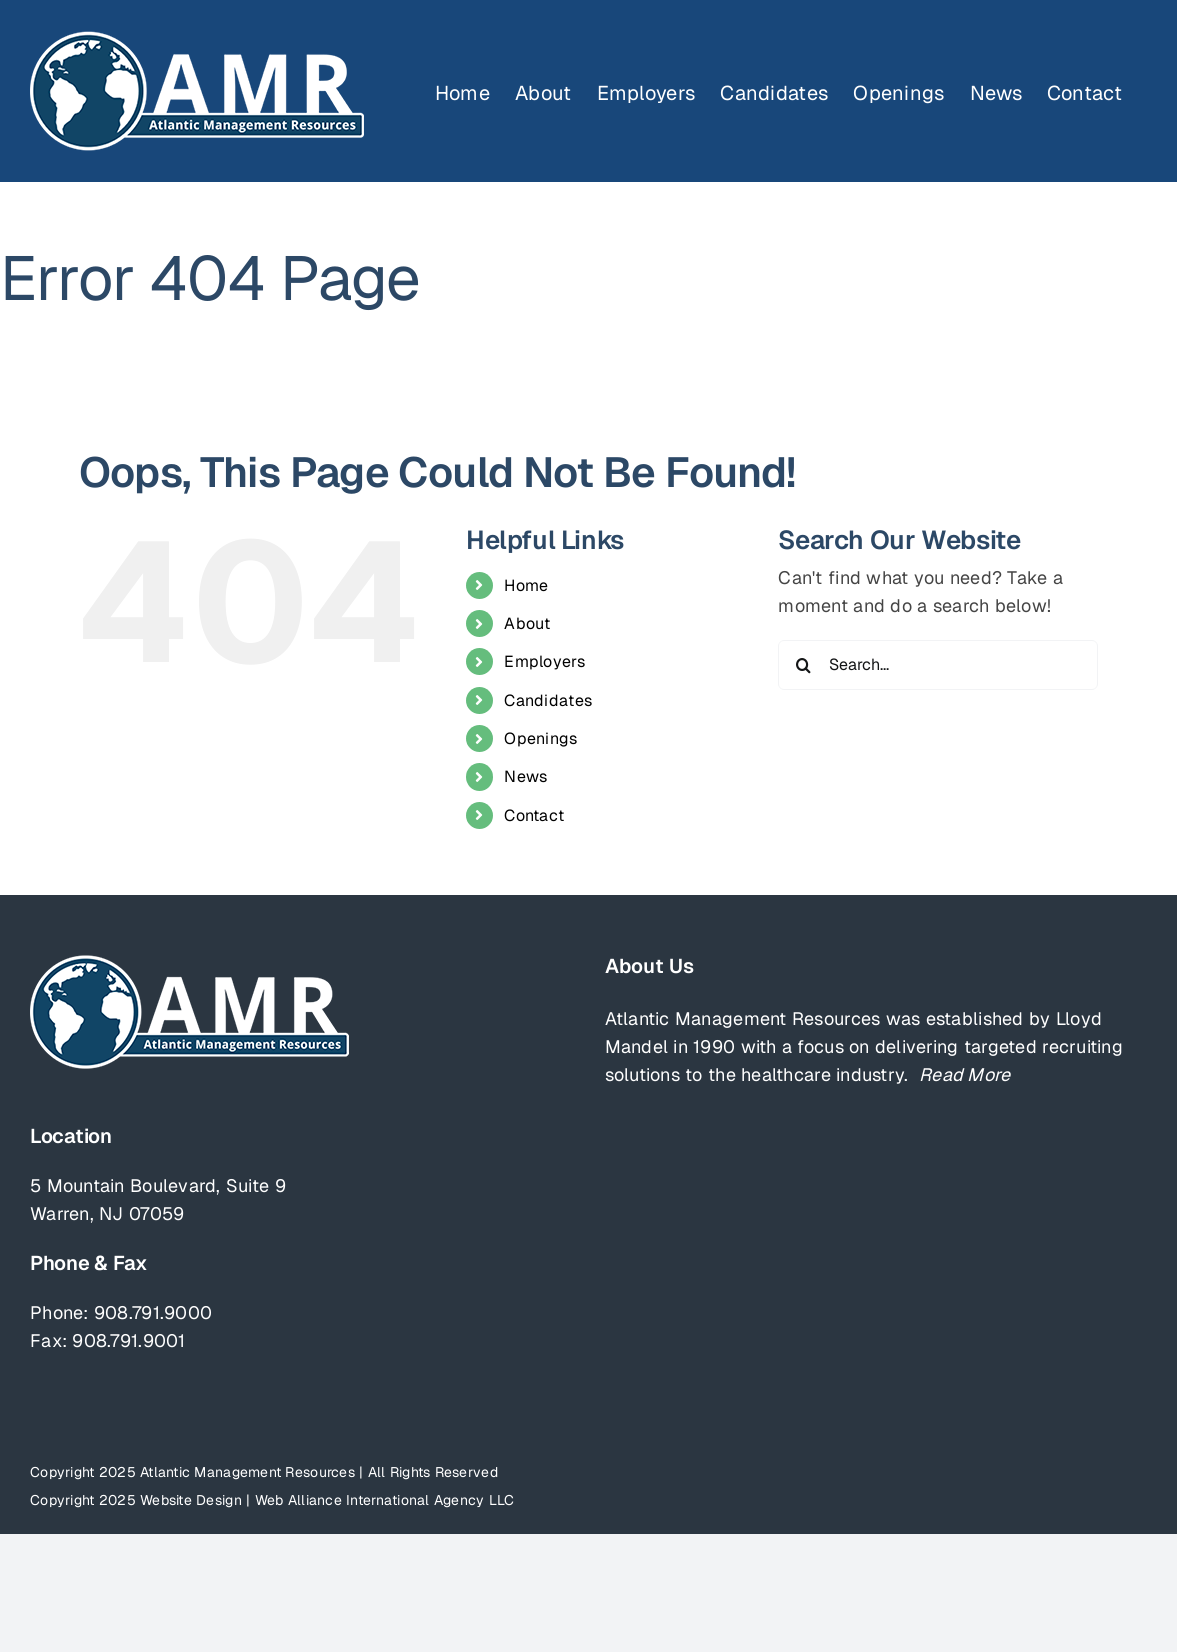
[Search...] (938, 665)
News (525, 776)
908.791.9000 (153, 1312)
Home (526, 585)
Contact (534, 815)
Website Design (191, 1500)
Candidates (548, 700)
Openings (540, 738)
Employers (544, 661)
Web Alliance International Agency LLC (385, 1500)
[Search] (803, 665)
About (527, 623)
